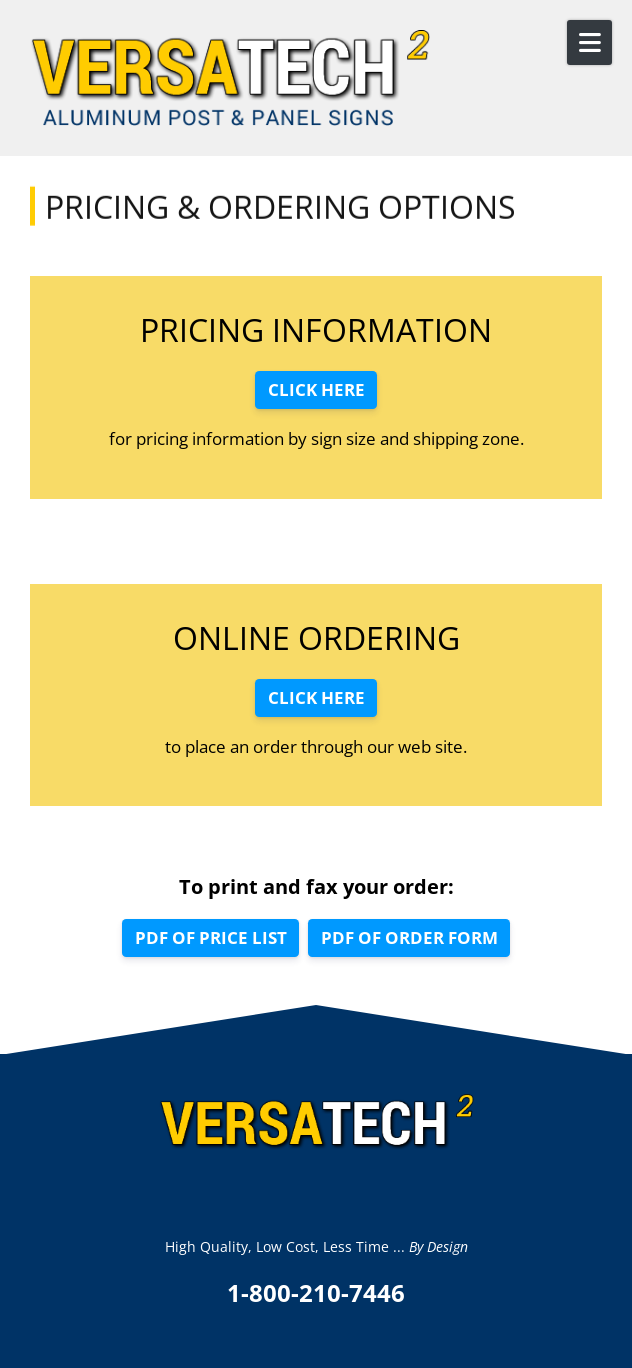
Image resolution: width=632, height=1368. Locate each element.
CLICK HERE (316, 389)
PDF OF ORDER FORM (409, 937)
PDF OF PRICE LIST (211, 937)
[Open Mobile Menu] (589, 42)
